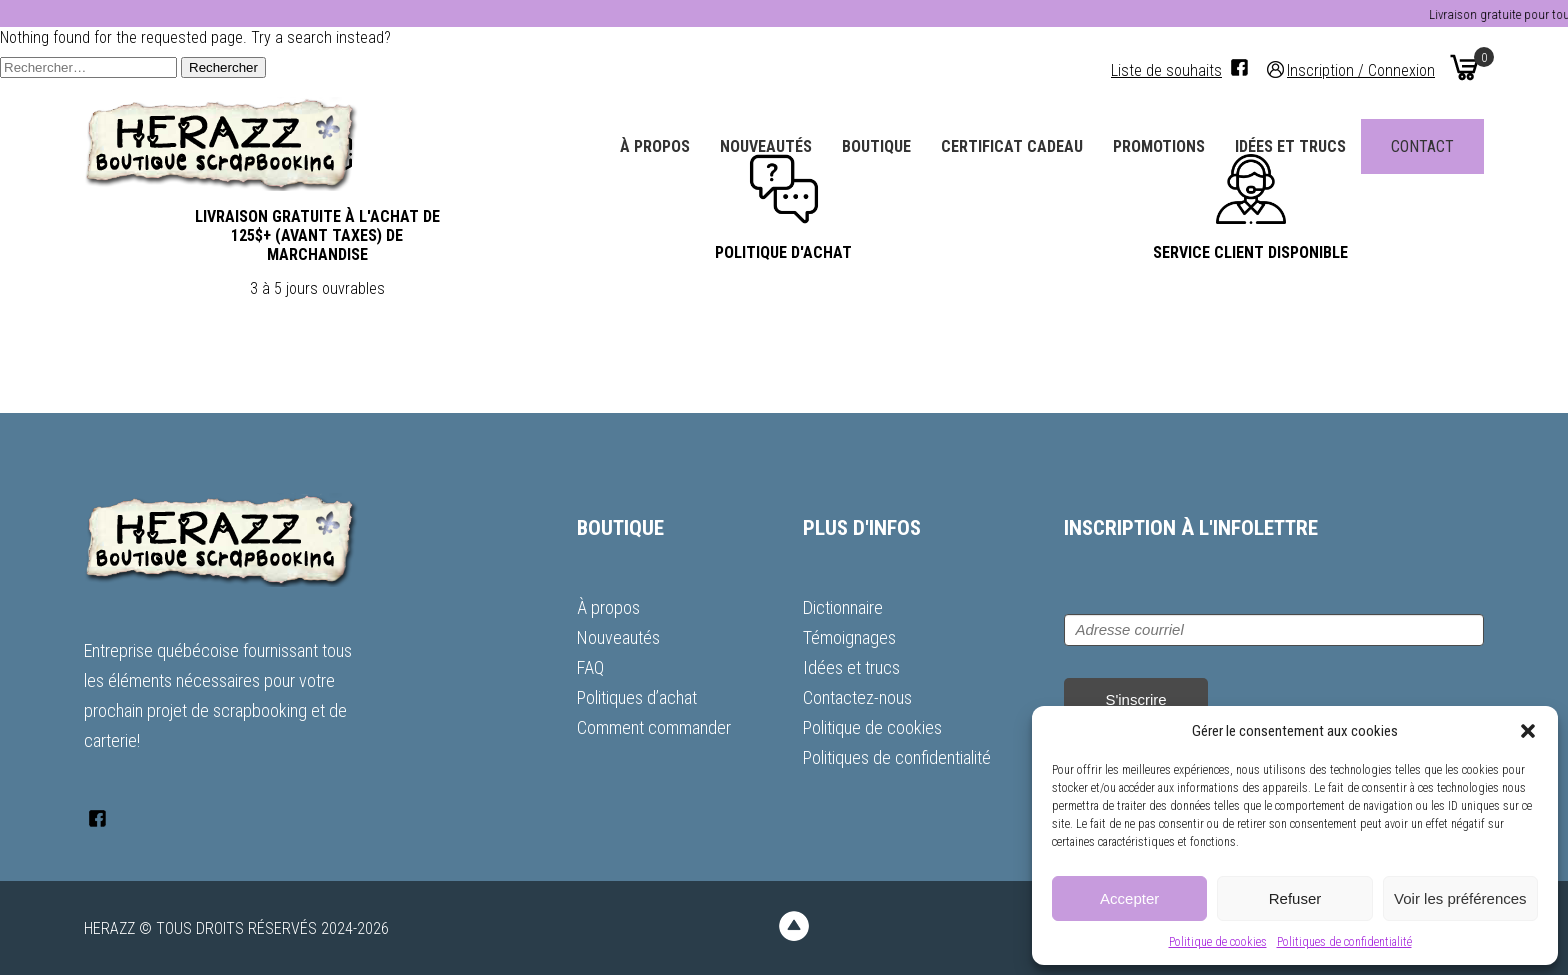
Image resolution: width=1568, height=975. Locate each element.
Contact (1422, 146)
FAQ (590, 667)
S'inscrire (1135, 699)
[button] (1528, 731)
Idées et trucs (1290, 146)
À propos (655, 146)
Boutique (876, 146)
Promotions (1159, 146)
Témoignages (849, 637)
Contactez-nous (857, 697)
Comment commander (654, 727)
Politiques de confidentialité (1344, 942)
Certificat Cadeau (1012, 146)
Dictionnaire (843, 607)
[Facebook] (1239, 67)
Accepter (1129, 898)
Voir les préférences (1460, 898)
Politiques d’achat (637, 697)
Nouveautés (766, 146)
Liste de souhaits (1166, 70)
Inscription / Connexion (1361, 69)
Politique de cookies (1218, 942)
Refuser (1295, 898)
